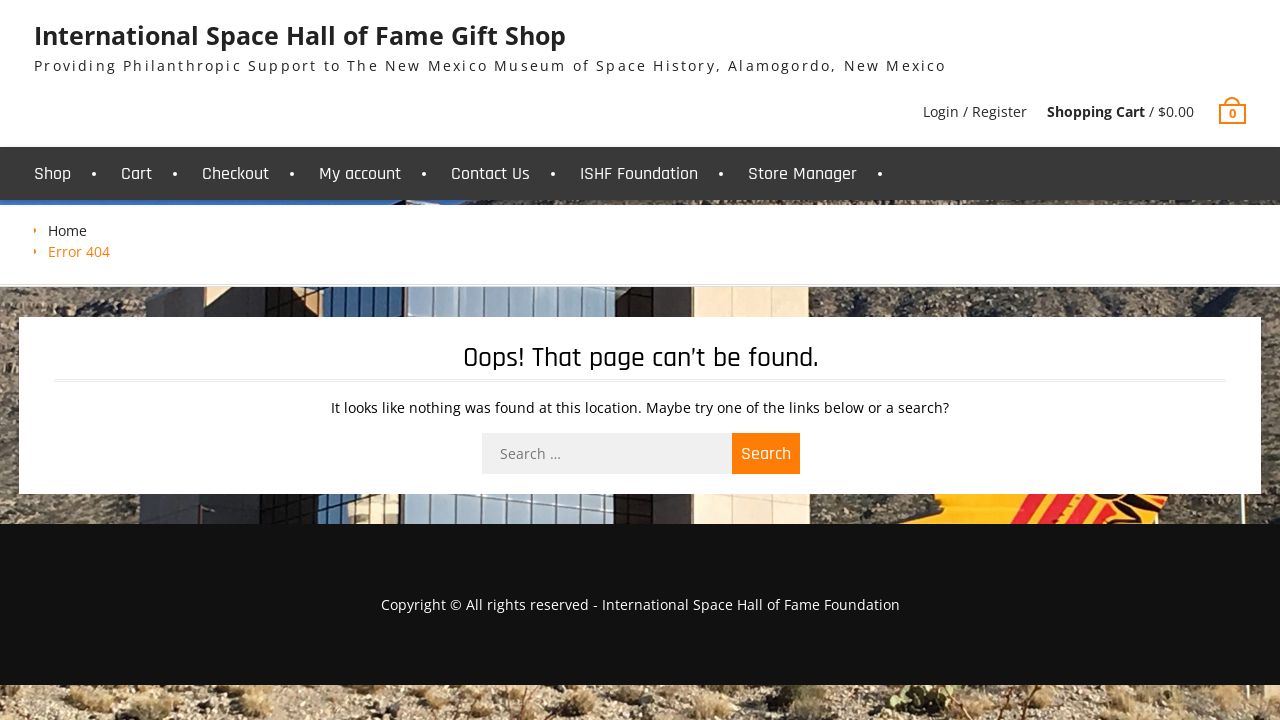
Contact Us (490, 173)
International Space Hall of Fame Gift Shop (300, 35)
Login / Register (975, 111)
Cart (136, 173)
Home (67, 230)
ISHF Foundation (639, 173)
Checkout (235, 173)
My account (360, 173)
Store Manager (802, 173)
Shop (52, 173)
